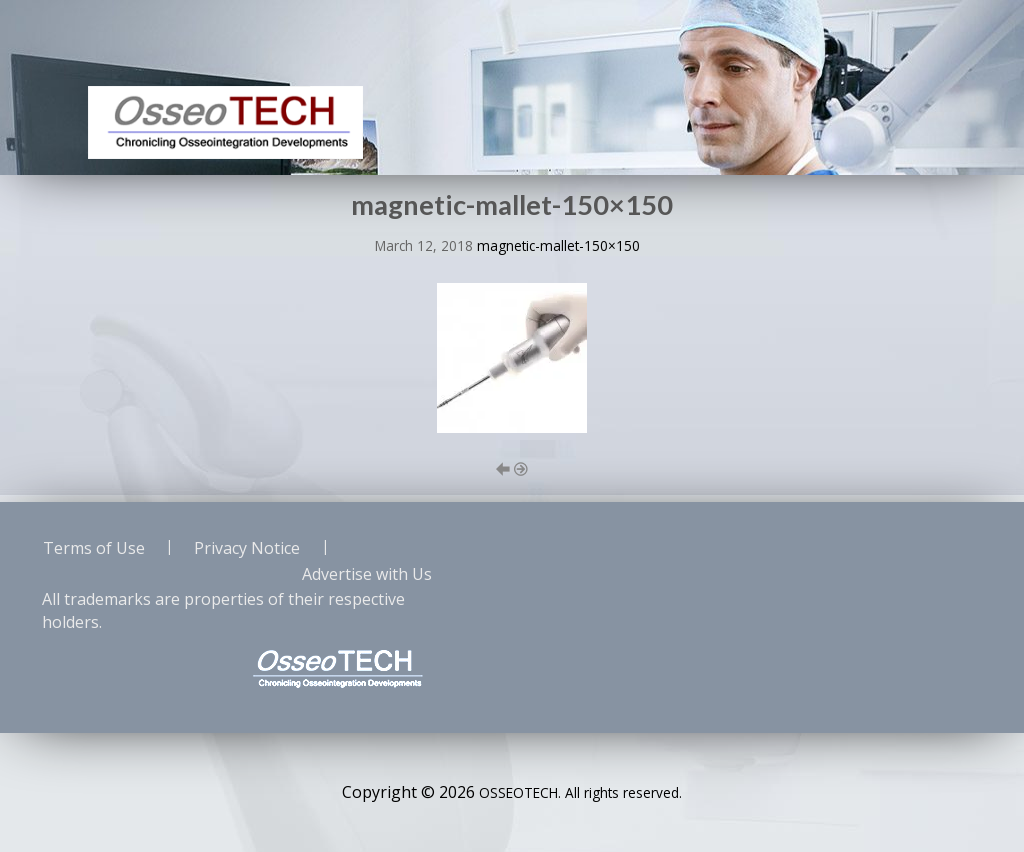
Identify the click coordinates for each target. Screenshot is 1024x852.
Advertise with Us (367, 574)
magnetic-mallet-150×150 (558, 245)
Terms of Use (94, 548)
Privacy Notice (247, 548)
